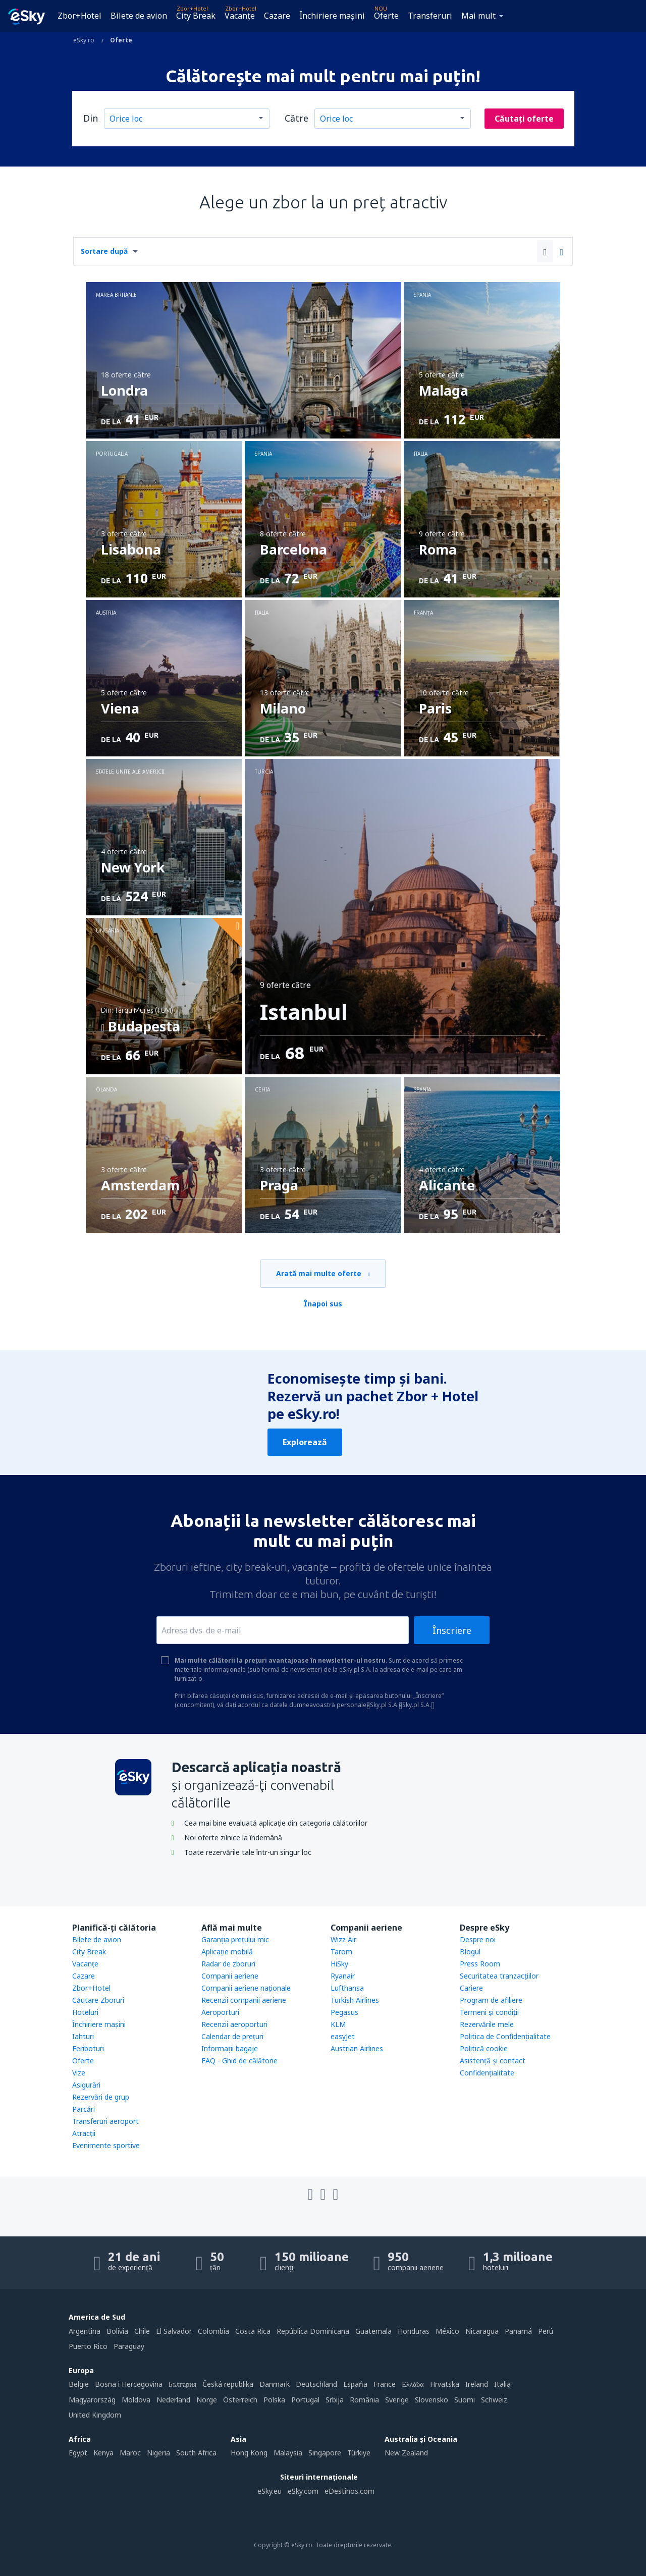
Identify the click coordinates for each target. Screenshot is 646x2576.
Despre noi (478, 1939)
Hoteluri (85, 2012)
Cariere (471, 1988)
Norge (206, 2399)
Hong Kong (249, 2452)
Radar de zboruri (228, 1963)
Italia (502, 2384)
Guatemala (373, 2331)
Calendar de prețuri (232, 2036)
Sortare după (104, 251)
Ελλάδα (412, 2384)
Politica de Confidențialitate (505, 2036)
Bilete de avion (139, 15)
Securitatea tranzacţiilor (499, 1976)
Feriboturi (88, 2048)
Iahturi (83, 2036)
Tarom (341, 1951)
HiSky (339, 1963)
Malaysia (288, 2452)
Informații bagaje (229, 2048)
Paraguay (129, 2346)
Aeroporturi (220, 2012)
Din (90, 118)
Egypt (78, 2452)
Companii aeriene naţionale (246, 1988)
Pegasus (344, 2012)
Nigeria (158, 2452)
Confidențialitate (487, 2072)
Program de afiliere (491, 2000)
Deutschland (316, 2384)
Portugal (305, 2399)
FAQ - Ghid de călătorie (239, 2060)
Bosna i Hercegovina (129, 2384)
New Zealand (406, 2452)
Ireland (476, 2384)
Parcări (83, 2109)
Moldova (136, 2399)
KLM (338, 2024)
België (79, 2384)
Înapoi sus (323, 1303)
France (384, 2384)
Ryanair (343, 1976)
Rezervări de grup (100, 2097)
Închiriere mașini (332, 15)
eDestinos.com (349, 2491)
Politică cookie (484, 2048)
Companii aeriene (229, 1976)
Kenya (103, 2452)
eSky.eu (269, 2491)
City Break (196, 15)
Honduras (413, 2331)
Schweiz (494, 2399)
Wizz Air (343, 1939)
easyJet (343, 2036)
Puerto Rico (88, 2346)
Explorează (305, 1442)
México (447, 2331)
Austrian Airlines (357, 2048)
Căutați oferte (524, 118)
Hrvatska (444, 2384)
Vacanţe (240, 15)
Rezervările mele (487, 2024)
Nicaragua (482, 2331)
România (364, 2399)
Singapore (324, 2452)
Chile (142, 2331)
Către (296, 118)
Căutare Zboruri (98, 2000)
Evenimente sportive (106, 2145)
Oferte (386, 15)
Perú (545, 2331)
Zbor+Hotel (79, 15)
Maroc (130, 2452)
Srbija (335, 2399)
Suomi (464, 2399)
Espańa (355, 2384)
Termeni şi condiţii (489, 2012)
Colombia (213, 2331)
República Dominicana (313, 2331)
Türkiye (358, 2452)
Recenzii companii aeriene (243, 2000)
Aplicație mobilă (227, 1951)
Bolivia (117, 2331)
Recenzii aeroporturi (234, 2024)
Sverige (397, 2399)
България (182, 2384)
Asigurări (86, 2085)
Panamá (518, 2331)
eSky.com (303, 2491)
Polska (274, 2399)
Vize (78, 2072)
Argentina (84, 2331)
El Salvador (174, 2331)
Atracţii (83, 2133)
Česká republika (227, 2384)
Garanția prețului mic (235, 1939)
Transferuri (430, 15)
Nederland (173, 2399)
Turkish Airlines (355, 2000)
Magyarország (92, 2399)
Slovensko (431, 2399)
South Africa (196, 2452)
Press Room (480, 1963)
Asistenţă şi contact (492, 2060)
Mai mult (478, 15)
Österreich (240, 2399)
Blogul (470, 1951)
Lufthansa (347, 1988)
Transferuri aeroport (105, 2121)
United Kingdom (95, 2415)
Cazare (277, 15)
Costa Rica (253, 2331)
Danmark (274, 2384)
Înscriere (452, 1630)
